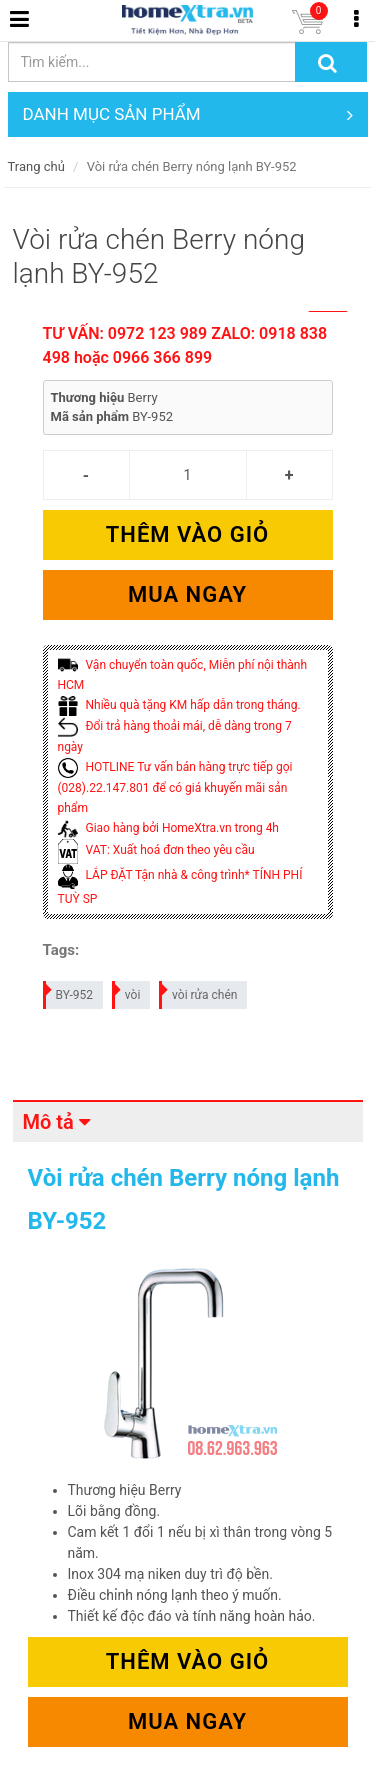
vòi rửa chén (199, 991)
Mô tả (48, 1122)
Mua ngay (187, 594)
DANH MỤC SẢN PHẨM (188, 114)
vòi (127, 991)
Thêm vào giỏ (187, 534)
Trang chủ (36, 166)
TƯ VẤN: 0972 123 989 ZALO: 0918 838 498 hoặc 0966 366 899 (185, 345)
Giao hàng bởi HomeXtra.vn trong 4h (168, 828)
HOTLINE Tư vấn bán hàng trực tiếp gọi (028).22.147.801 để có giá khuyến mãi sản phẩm (175, 787)
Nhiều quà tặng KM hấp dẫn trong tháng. (179, 705)
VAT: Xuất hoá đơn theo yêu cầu (156, 850)
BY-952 (69, 991)
